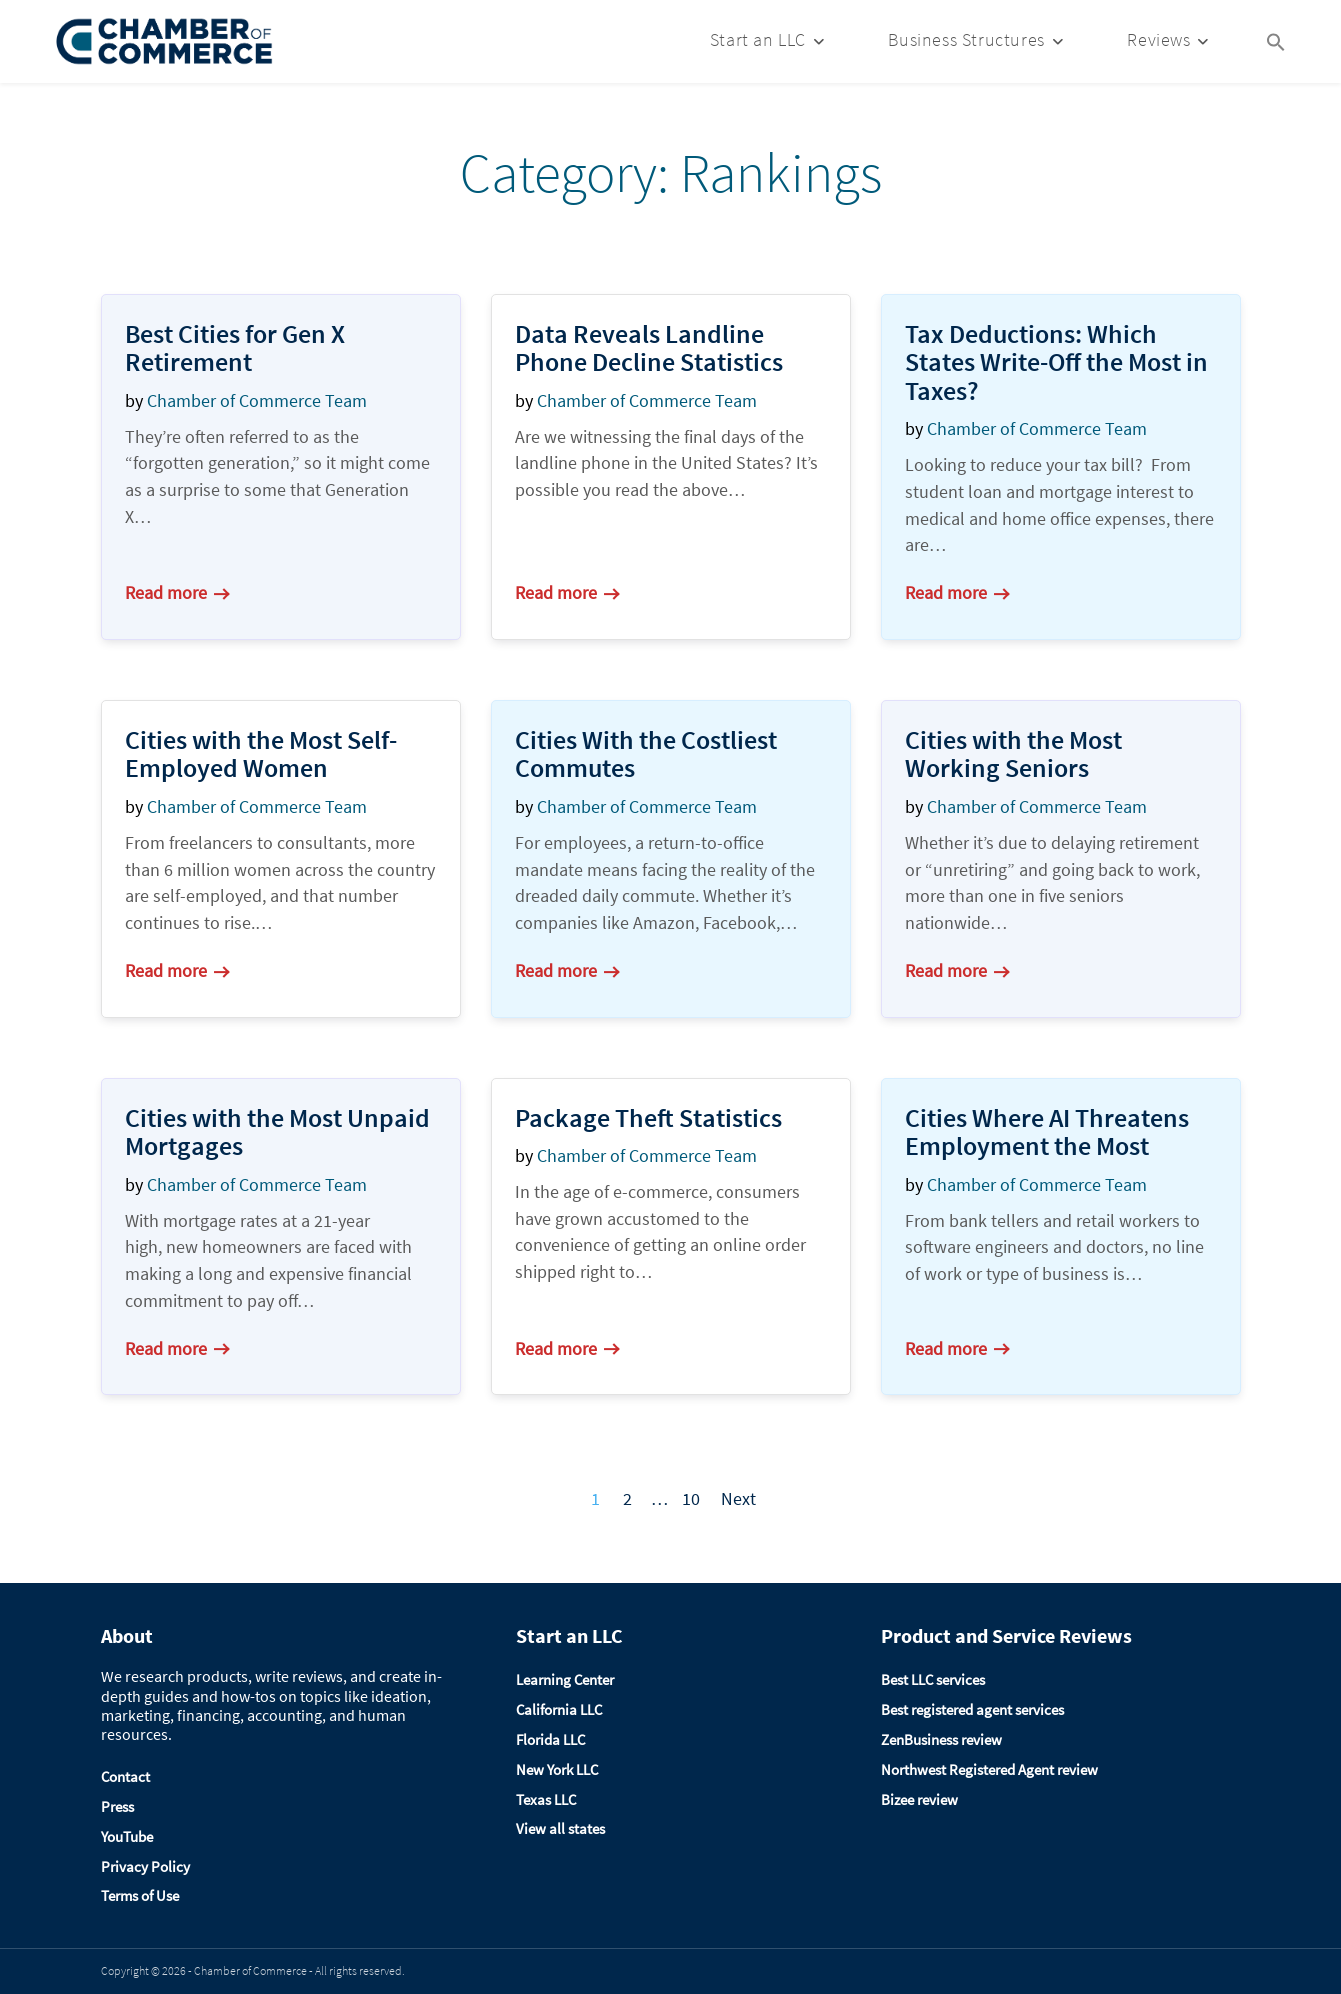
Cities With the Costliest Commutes (646, 754)
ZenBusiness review (941, 1739)
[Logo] (165, 41)
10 (691, 1498)
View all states (560, 1828)
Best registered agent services (972, 1709)
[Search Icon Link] (1276, 40)
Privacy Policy (145, 1866)
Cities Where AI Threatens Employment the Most (1047, 1132)
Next (738, 1498)
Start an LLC (758, 39)
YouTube (127, 1836)
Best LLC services (933, 1679)
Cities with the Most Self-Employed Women (261, 754)
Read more (176, 592)
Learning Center (565, 1679)
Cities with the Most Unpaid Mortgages (277, 1132)
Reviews (1158, 39)
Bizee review (919, 1799)
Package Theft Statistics (648, 1117)
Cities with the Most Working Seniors (1013, 754)
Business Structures (966, 39)
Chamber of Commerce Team (257, 400)
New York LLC (557, 1769)
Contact (125, 1776)
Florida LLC (550, 1739)
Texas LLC (546, 1799)
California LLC (559, 1709)
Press (117, 1806)
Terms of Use (140, 1895)
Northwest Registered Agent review (989, 1769)
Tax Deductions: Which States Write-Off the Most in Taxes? (1056, 362)
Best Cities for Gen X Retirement (235, 348)
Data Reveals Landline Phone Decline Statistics (649, 348)
